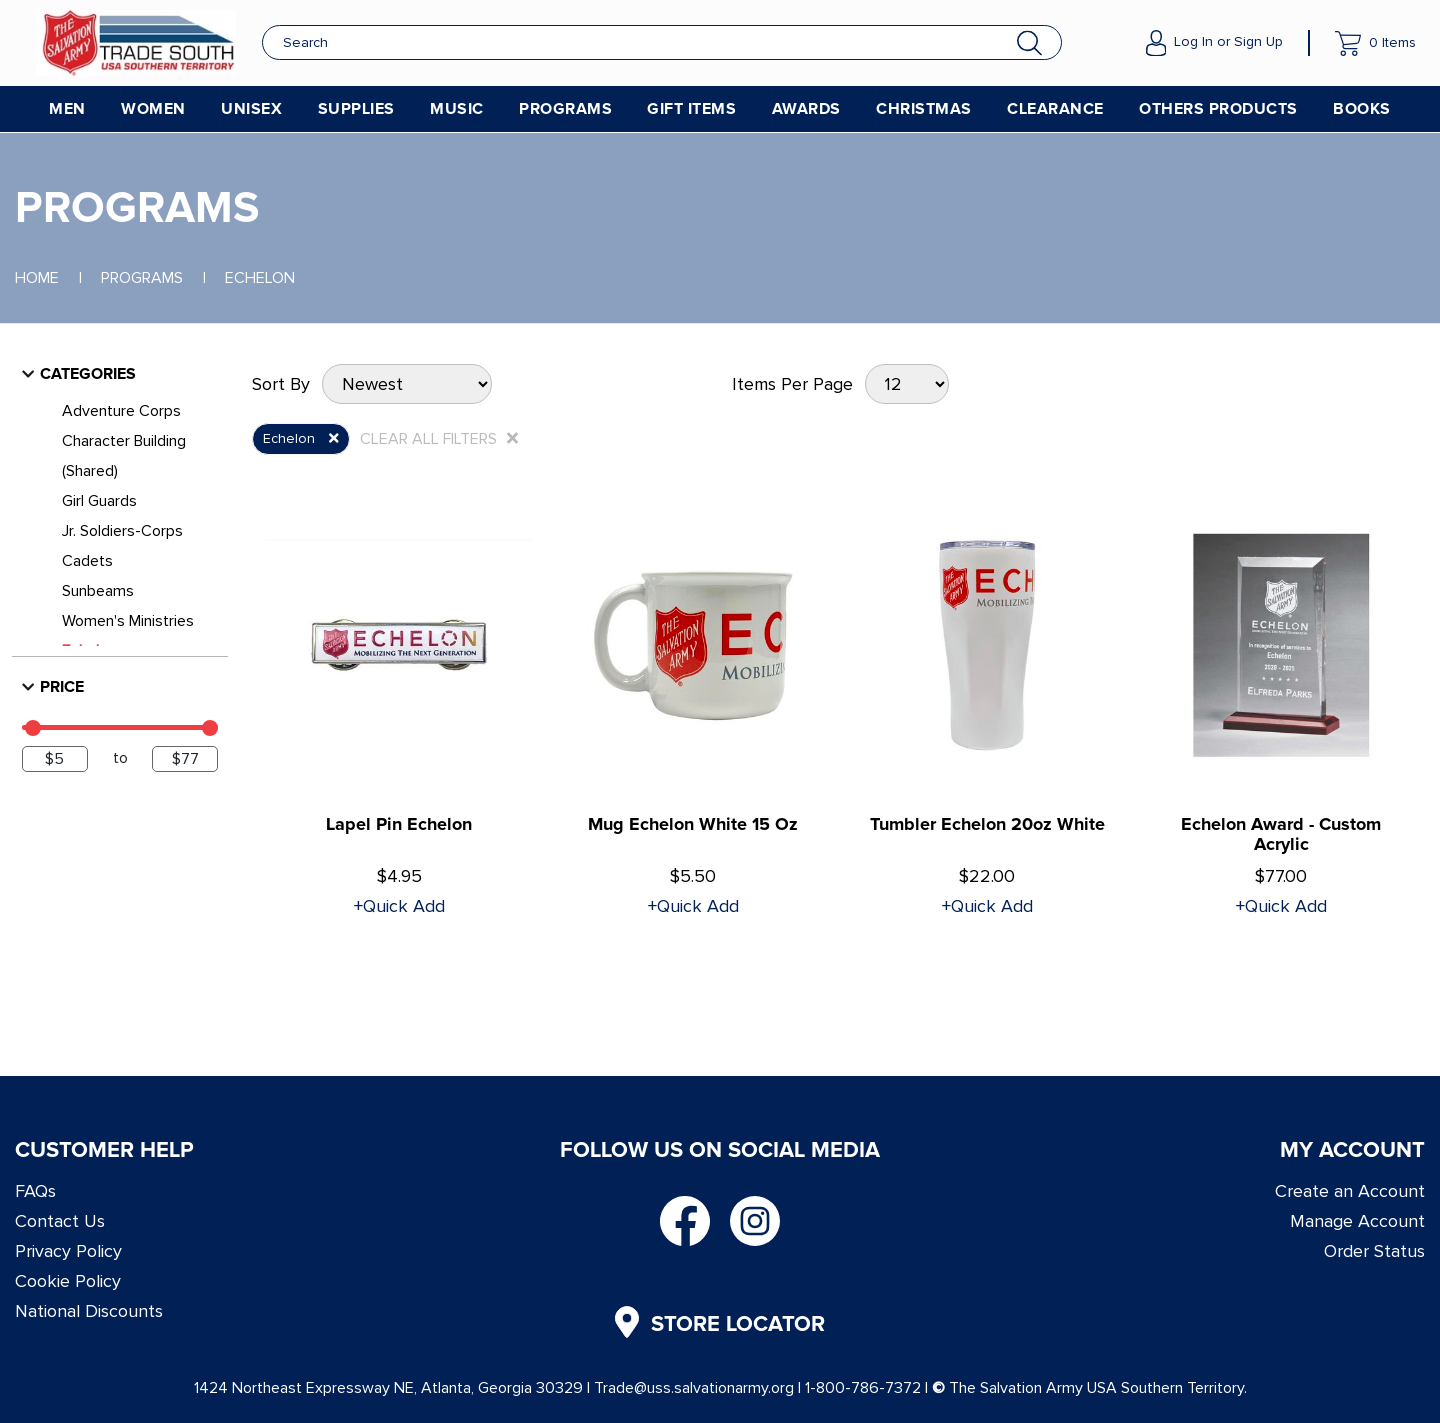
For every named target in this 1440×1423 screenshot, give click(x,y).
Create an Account (1350, 1191)
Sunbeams (98, 591)
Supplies (356, 109)
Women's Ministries (128, 621)
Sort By (281, 384)
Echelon (260, 278)
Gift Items (691, 109)
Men (67, 109)
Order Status (1374, 1251)
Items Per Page (792, 384)
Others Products (1218, 109)
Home (37, 278)
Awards (806, 109)
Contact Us (60, 1221)
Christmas (924, 109)
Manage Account (1357, 1221)
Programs (565, 109)
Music (457, 109)
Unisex (251, 109)
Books (1362, 109)
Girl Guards (99, 501)
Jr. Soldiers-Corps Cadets (122, 546)
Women (153, 109)
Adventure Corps (121, 411)
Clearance (1055, 109)
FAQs (35, 1191)
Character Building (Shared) (124, 456)
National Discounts (89, 1311)
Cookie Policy (68, 1281)
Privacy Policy (68, 1251)
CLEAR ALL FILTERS (439, 439)
